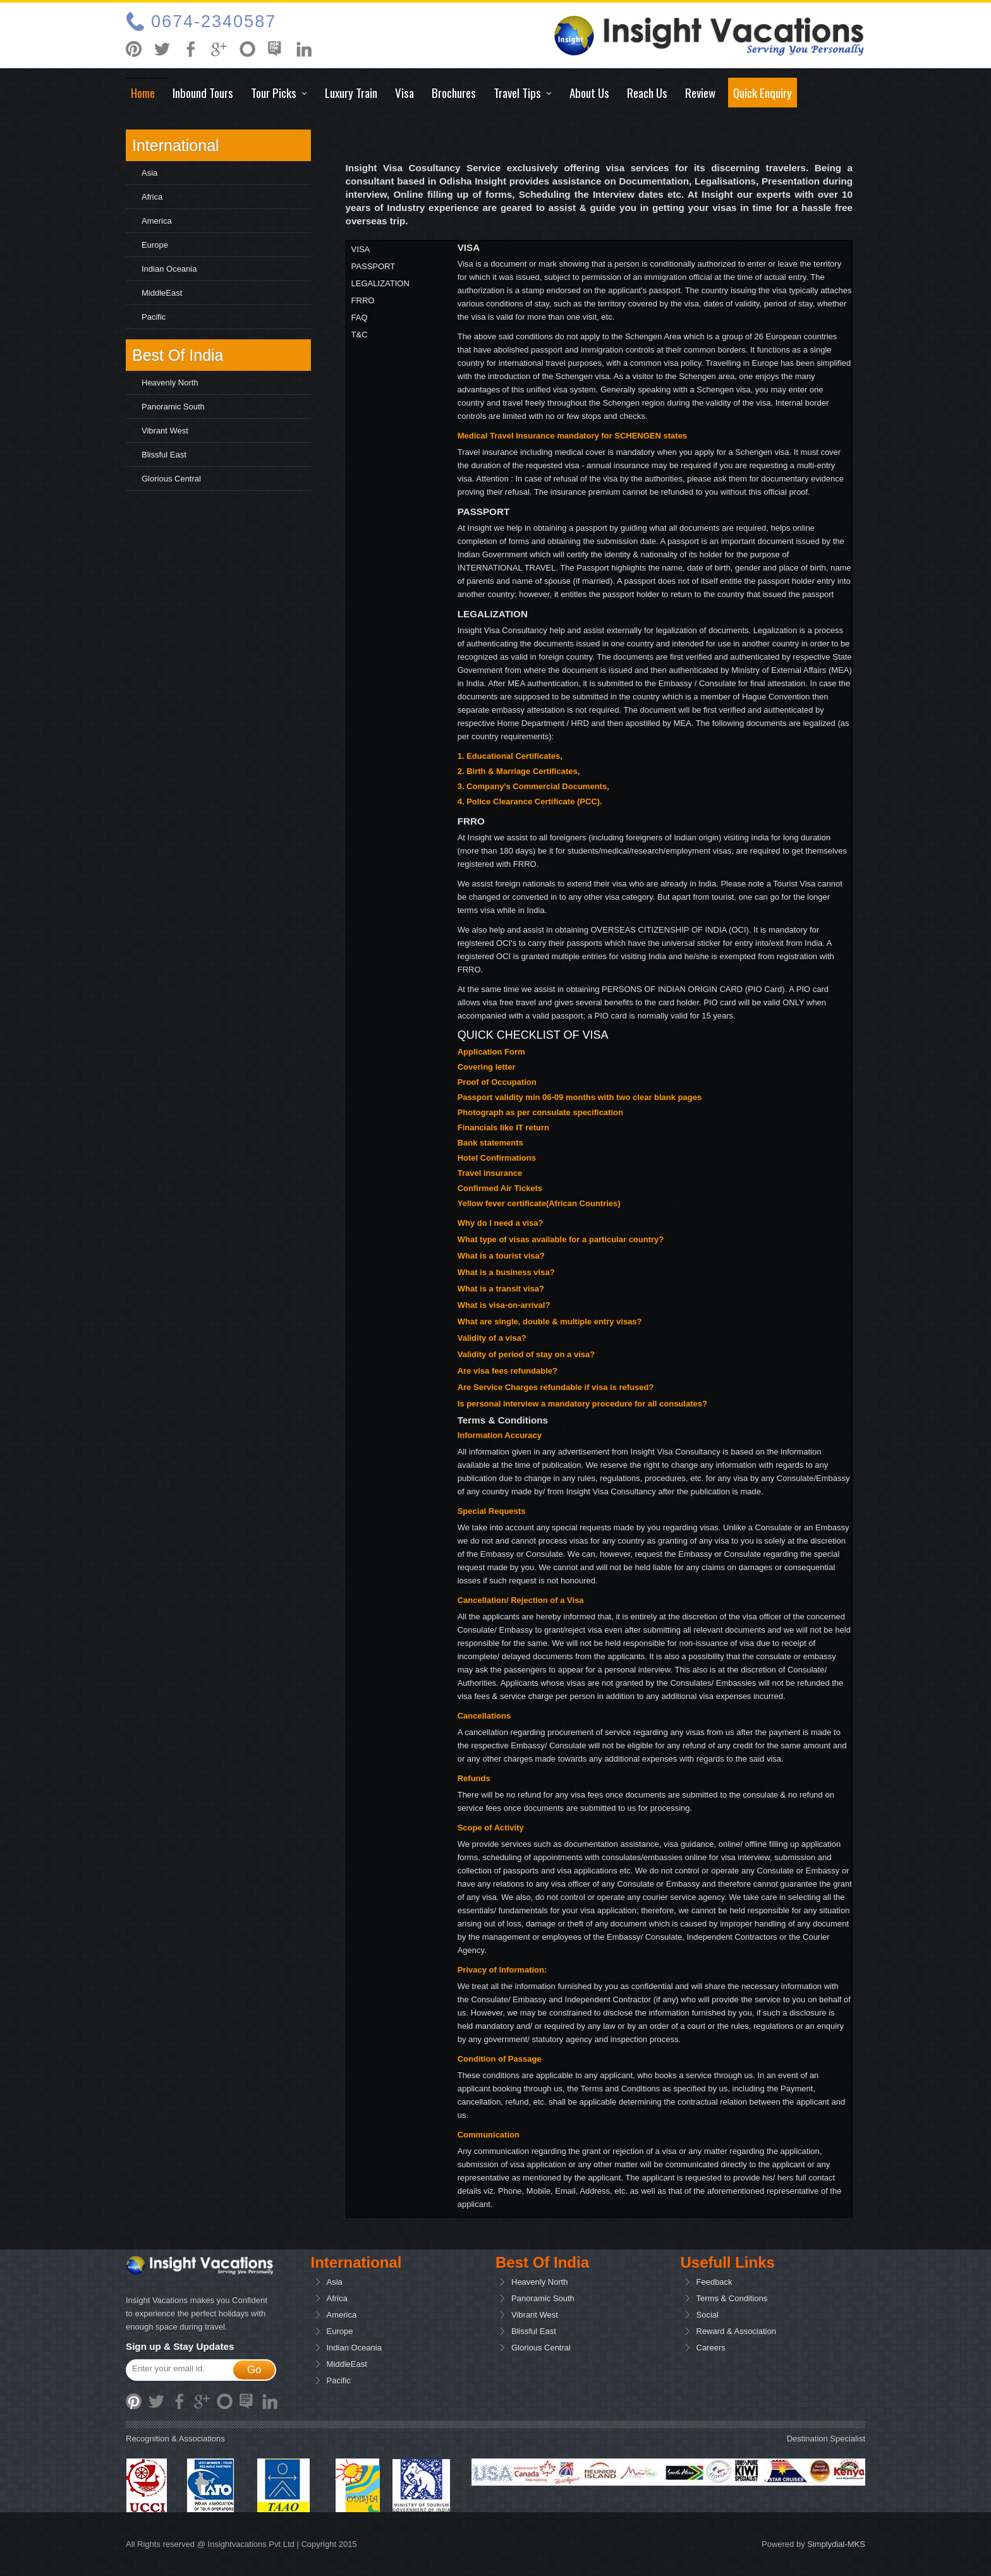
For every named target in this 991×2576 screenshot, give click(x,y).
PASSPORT (373, 266)
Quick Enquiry (762, 92)
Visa (404, 92)
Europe (155, 245)
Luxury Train (351, 92)
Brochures (454, 92)
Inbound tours (203, 92)
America (157, 221)
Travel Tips (517, 92)
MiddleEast (162, 293)
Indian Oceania (169, 269)
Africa (152, 197)
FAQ (359, 317)
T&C (359, 334)
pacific (154, 317)
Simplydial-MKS (836, 2544)
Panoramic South (173, 406)
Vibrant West (165, 430)
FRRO (363, 300)
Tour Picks (273, 92)
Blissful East (164, 454)
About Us (589, 92)
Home (143, 92)
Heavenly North (170, 382)
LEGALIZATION (380, 283)
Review (700, 92)
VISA (360, 249)
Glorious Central (171, 478)
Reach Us (647, 92)
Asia (149, 173)
